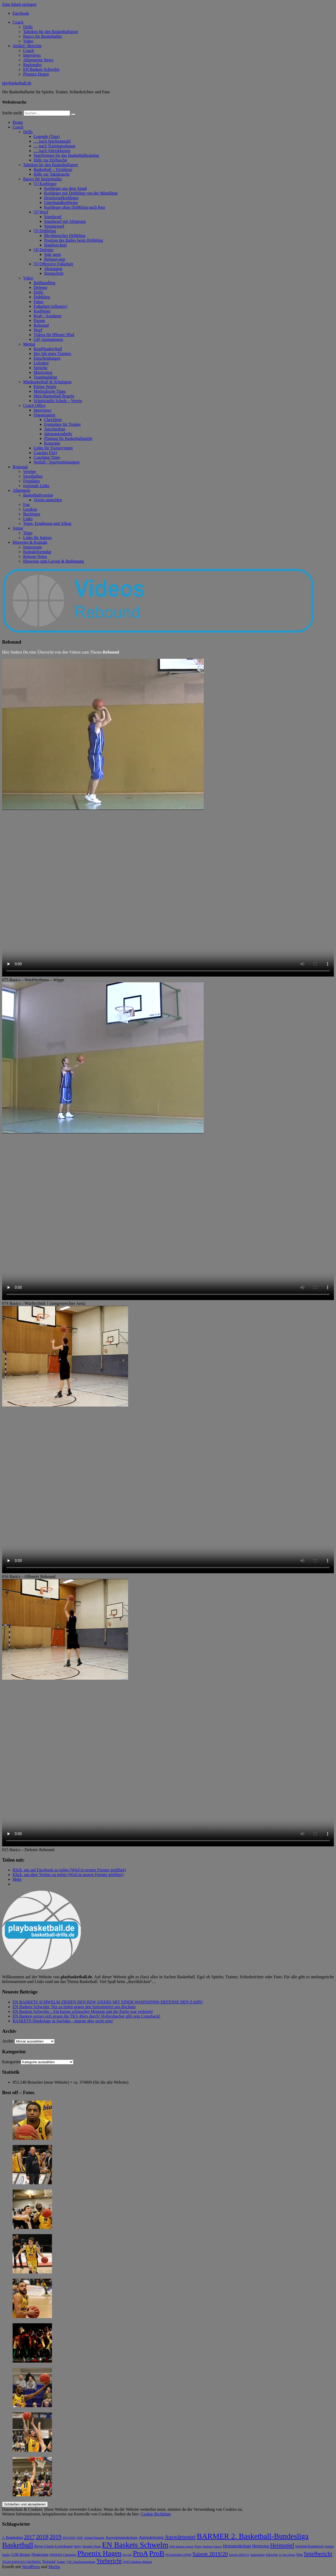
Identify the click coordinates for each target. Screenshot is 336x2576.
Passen (39, 320)
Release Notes (35, 556)
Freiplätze (31, 481)
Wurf (38, 330)
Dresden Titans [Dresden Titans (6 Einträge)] (91, 2546)
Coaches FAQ (45, 452)
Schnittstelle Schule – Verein (58, 400)
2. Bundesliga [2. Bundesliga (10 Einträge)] (12, 2537)
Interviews (32, 55)
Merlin (54, 2566)
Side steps (52, 254)
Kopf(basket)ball (48, 349)
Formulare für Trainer (62, 424)
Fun (26, 504)
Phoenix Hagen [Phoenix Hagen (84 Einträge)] (99, 2553)
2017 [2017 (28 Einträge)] (29, 2537)
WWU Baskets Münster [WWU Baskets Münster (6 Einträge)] (137, 2562)
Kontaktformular (37, 551)
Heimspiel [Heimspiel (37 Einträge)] (282, 2545)
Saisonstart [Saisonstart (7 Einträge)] (257, 2555)
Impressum (32, 547)
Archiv (8, 2041)
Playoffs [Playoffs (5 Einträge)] (127, 2554)
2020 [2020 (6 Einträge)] (80, 2538)
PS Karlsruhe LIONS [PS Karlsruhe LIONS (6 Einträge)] (178, 2555)
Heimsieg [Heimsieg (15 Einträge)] (260, 2545)
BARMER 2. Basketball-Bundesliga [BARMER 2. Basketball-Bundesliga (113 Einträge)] (252, 2536)
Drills (28, 27)
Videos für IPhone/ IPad (54, 334)
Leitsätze (41, 363)
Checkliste (53, 419)
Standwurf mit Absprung (65, 221)
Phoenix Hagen (36, 74)
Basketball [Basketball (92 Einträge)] (17, 2545)
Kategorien (11, 2062)
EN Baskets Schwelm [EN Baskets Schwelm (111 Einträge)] (135, 2545)
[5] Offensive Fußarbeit (53, 264)
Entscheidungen (47, 358)
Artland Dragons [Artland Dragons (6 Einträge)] (94, 2538)
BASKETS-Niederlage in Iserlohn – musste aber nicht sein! (63, 2021)
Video (28, 41)
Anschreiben (54, 429)
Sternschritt (54, 273)
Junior (18, 528)
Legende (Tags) (47, 136)
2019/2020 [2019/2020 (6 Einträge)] (69, 2538)
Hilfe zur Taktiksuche (52, 174)
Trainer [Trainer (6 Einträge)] (61, 2562)
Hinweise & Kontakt (30, 542)
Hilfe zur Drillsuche (50, 160)
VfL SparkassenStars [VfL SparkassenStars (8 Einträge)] (81, 2562)
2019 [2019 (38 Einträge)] (55, 2537)
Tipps (28, 533)
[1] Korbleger (45, 183)
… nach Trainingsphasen (54, 146)
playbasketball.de (17, 83)
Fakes (38, 301)
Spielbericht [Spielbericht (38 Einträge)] (318, 2554)
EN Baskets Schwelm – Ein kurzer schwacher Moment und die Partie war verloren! (83, 2011)
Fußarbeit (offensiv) (50, 306)
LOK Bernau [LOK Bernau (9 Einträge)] (20, 2555)
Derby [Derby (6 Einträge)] (77, 2546)
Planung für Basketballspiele (68, 438)
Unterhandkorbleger (61, 202)
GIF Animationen (48, 339)
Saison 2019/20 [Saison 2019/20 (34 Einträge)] (210, 2554)
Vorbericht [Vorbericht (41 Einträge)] (109, 2561)
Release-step (54, 259)
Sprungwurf (54, 226)
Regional (20, 467)
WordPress (31, 2566)
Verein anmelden (48, 500)
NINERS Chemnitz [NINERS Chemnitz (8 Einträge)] (63, 2555)
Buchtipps (31, 514)
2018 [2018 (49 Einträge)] (42, 2536)
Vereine (29, 471)
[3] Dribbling (45, 231)
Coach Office (34, 405)
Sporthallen (33, 476)
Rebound (41, 325)
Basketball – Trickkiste (53, 169)
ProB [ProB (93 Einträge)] (156, 2553)
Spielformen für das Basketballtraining (66, 155)
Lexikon (30, 509)
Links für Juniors (37, 537)
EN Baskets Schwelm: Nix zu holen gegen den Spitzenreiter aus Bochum (74, 2006)
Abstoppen (53, 268)
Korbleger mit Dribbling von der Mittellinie (81, 193)
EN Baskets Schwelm (41, 69)
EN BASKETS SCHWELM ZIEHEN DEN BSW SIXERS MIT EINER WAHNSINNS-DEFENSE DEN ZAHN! (108, 2002)
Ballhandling (44, 283)
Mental (29, 344)
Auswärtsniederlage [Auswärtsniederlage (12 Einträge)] (121, 2537)
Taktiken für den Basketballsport (50, 31)
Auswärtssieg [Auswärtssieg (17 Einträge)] (151, 2537)
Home (18, 122)
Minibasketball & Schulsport (47, 382)
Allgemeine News (38, 60)
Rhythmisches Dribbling (64, 235)
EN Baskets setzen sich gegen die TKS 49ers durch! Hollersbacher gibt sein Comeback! (86, 2016)
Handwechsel (55, 245)
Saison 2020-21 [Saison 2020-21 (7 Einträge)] (239, 2555)
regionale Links (36, 485)
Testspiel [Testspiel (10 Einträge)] (49, 2561)
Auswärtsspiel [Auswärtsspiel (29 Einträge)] (180, 2537)
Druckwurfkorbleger (61, 198)
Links (28, 518)
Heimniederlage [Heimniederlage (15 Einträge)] (237, 2545)
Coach (18, 22)
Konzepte (52, 443)
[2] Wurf (41, 212)
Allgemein (21, 490)
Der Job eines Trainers (52, 353)
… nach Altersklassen (52, 150)
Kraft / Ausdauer (48, 316)
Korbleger (42, 311)
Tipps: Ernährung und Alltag (47, 523)
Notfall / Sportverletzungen (57, 462)
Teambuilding (45, 377)
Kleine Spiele (45, 386)
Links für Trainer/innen (53, 448)
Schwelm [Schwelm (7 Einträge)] (272, 2555)
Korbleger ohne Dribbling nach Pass (74, 207)
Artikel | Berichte (27, 46)
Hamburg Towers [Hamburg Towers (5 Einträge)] (212, 2546)
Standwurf (53, 216)
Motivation (43, 372)
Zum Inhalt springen (19, 4)
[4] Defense (43, 249)
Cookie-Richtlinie (156, 2514)
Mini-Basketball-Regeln (54, 396)
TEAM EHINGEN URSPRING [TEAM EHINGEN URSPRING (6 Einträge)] (21, 2562)
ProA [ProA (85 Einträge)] (140, 2553)
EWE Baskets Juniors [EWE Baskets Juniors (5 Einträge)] (181, 2546)
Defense (40, 287)
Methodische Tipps (50, 391)
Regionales (32, 64)
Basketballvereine (38, 495)
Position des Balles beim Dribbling (73, 240)
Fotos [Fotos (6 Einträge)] (198, 2546)
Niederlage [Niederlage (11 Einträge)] (40, 2554)
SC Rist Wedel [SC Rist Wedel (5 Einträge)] (287, 2554)
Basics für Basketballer (42, 36)
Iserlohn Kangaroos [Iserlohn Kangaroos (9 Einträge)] (309, 2546)
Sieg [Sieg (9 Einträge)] (299, 2555)
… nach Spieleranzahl (52, 141)
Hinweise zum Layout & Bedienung (53, 561)
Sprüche (40, 367)
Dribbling (42, 297)
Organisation (44, 415)
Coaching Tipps (47, 457)
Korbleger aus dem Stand (65, 188)
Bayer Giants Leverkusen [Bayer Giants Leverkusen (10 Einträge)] (53, 2546)
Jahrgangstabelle (58, 434)
